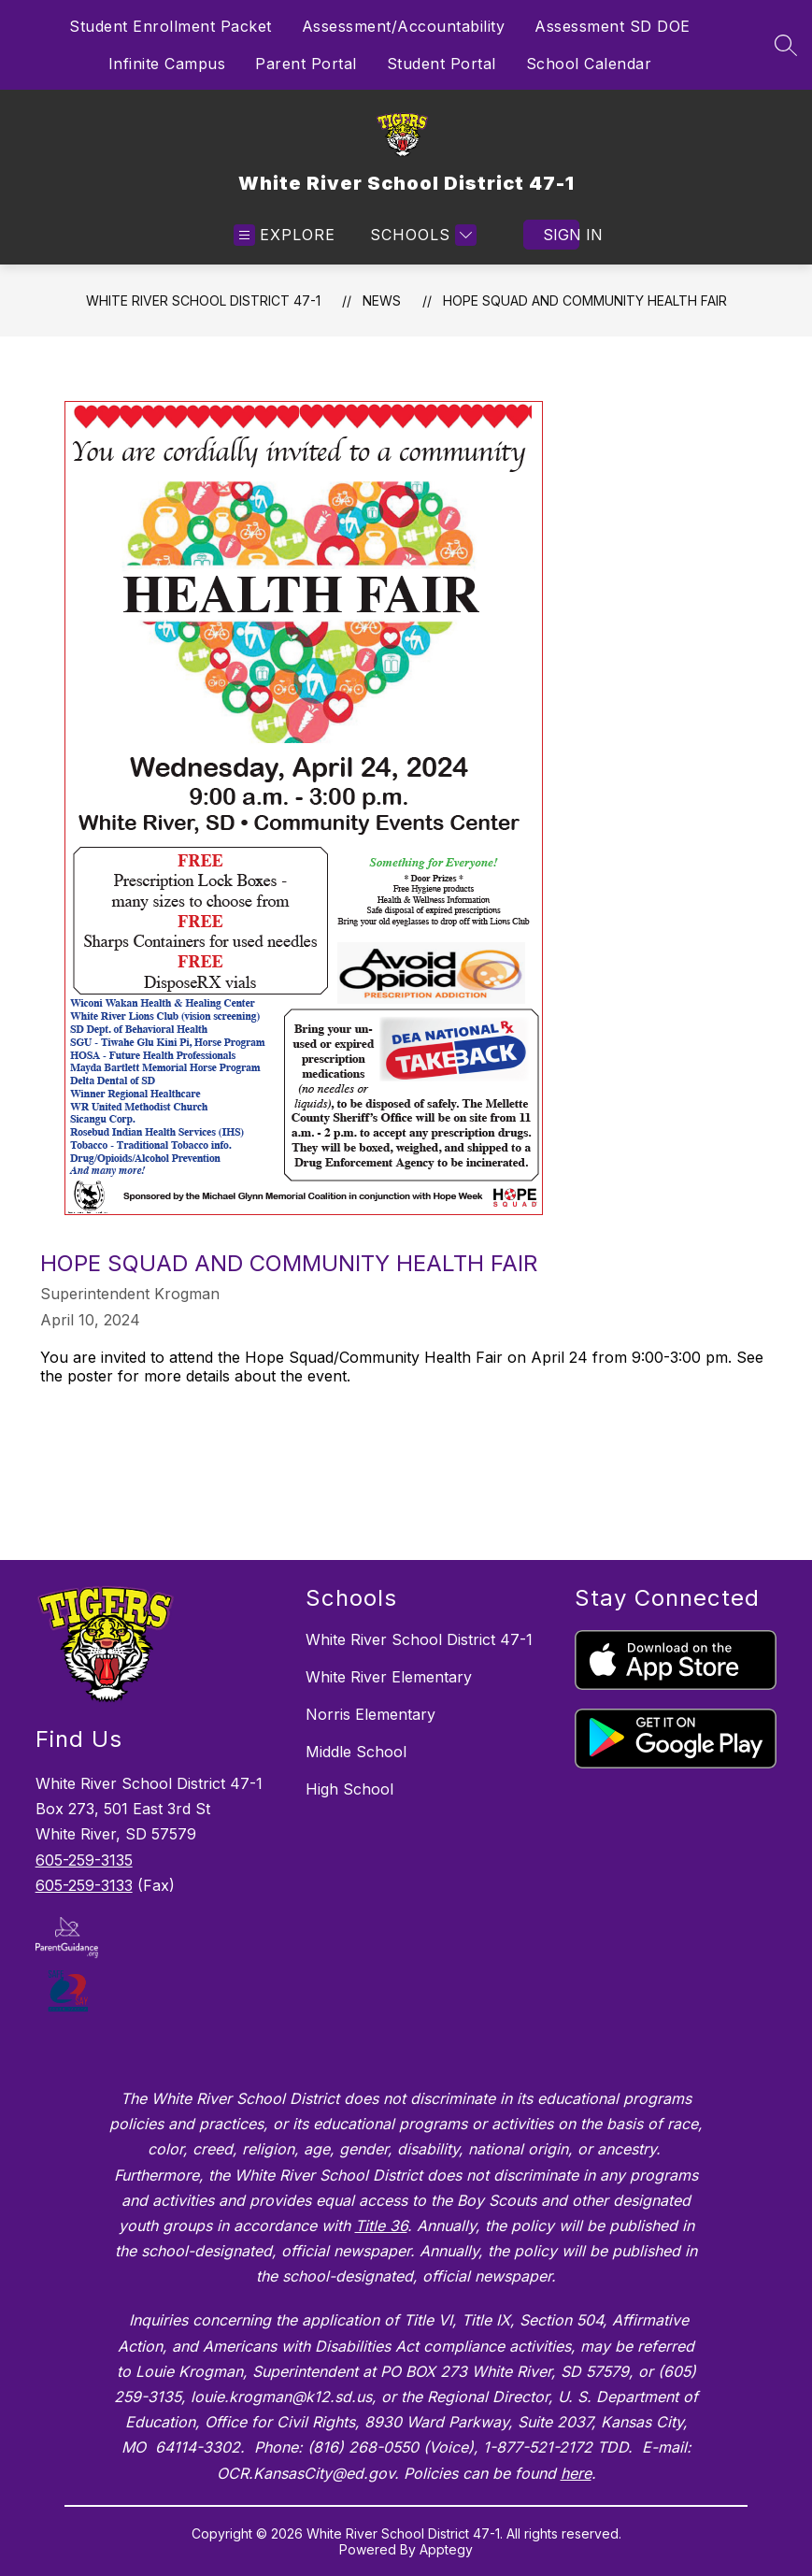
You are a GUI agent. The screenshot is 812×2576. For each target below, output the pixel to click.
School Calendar (589, 63)
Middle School (356, 1751)
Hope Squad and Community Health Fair (585, 300)
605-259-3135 (84, 1860)
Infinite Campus (167, 63)
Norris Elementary (370, 1714)
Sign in (561, 234)
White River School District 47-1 (203, 300)
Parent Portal (306, 63)
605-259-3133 (84, 1885)
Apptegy (446, 2549)
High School (349, 1789)
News (382, 300)
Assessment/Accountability (404, 26)
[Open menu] (284, 235)
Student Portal (441, 63)
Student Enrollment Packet (170, 26)
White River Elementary (389, 1676)
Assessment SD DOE (612, 26)
